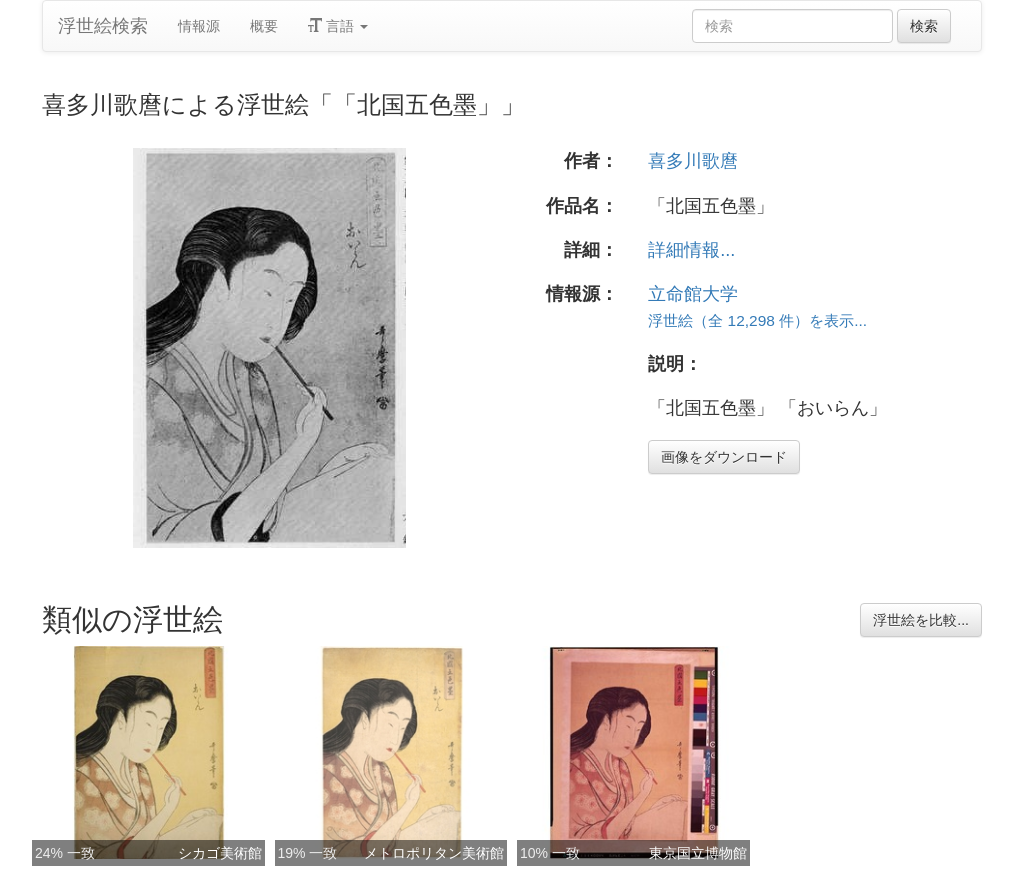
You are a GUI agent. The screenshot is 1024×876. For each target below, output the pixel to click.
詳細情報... (691, 250)
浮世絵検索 (103, 26)
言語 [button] (338, 26)
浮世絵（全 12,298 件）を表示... (757, 320)
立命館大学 (693, 294)
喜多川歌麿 (693, 161)
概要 (264, 26)
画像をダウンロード (724, 457)
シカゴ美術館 (220, 853)
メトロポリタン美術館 (434, 853)
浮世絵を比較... (921, 620)
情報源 (199, 26)
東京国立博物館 (698, 853)
